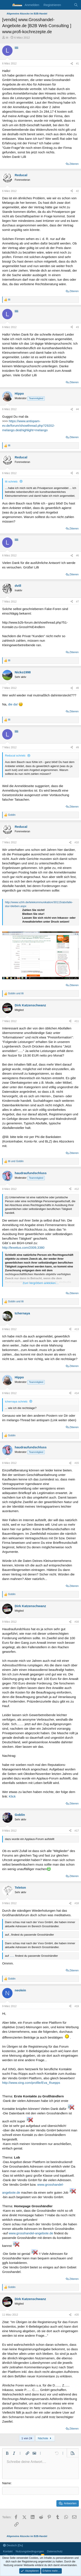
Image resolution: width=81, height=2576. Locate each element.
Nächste (45, 2438)
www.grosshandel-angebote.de (31, 2233)
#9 (77, 747)
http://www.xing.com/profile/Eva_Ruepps (31, 2082)
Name (6, 2483)
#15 (77, 1463)
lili (7, 37)
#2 (77, 191)
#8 (77, 688)
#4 (77, 409)
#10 (77, 842)
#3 (77, 327)
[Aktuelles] (67, 5)
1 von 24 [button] (26, 2438)
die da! (13, 704)
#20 (77, 2314)
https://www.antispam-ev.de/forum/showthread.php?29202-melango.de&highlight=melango (28, 425)
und (16, 993)
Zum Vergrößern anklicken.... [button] (41, 1283)
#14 (77, 1393)
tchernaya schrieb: (16, 1401)
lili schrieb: (11, 481)
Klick (12, 1796)
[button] (7, 2453)
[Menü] (6, 5)
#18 (77, 1903)
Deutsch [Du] (13, 2545)
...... (12, 1955)
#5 (77, 473)
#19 (77, 2006)
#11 (77, 1021)
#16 (77, 1621)
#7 (77, 601)
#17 (77, 1830)
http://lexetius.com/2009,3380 (23, 1247)
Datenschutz (54, 2551)
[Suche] (76, 5)
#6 (77, 555)
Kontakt (8, 2551)
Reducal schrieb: (15, 755)
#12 (77, 1189)
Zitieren (74, 163)
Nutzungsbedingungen (30, 2551)
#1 (77, 63)
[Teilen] (72, 63)
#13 (77, 1329)
